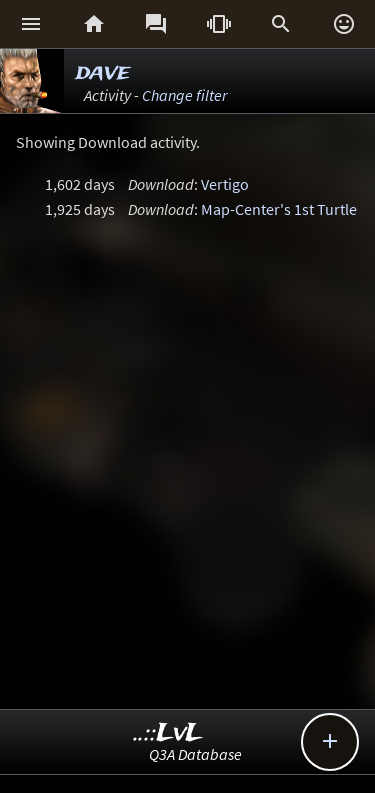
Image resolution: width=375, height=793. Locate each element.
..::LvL (168, 733)
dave (103, 72)
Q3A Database (195, 754)
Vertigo (225, 184)
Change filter (184, 95)
